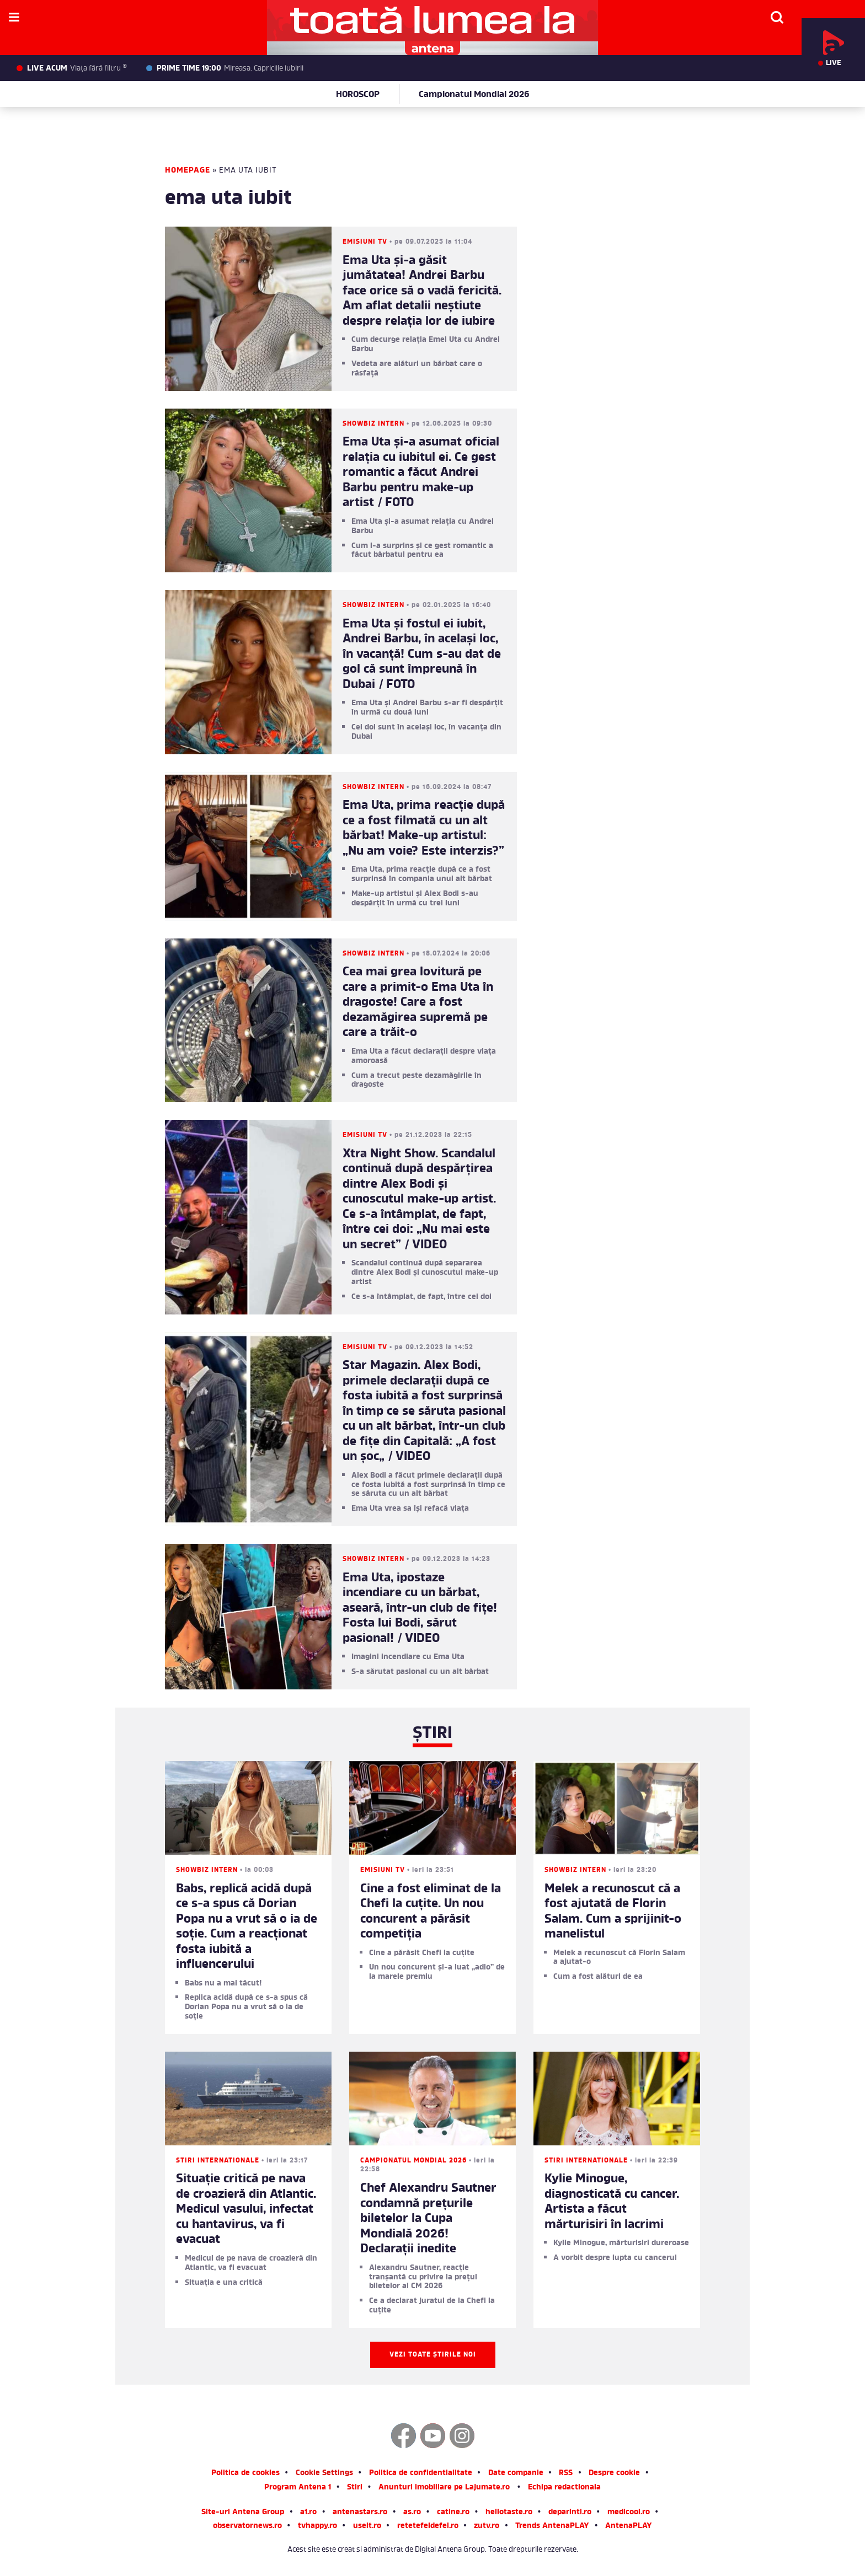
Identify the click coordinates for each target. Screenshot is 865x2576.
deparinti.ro (569, 2513)
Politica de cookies (245, 2474)
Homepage (187, 170)
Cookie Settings (324, 2473)
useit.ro (367, 2526)
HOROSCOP (358, 95)
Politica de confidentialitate (420, 2474)
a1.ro (308, 2513)
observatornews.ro (247, 2526)
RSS (566, 2474)
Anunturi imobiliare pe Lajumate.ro (444, 2488)
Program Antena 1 (297, 2488)
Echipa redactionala (564, 2488)
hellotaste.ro (508, 2513)
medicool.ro (628, 2513)
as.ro (412, 2513)
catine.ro (453, 2513)
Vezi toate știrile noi (432, 2354)
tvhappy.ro (317, 2526)
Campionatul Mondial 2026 (474, 95)
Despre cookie (614, 2474)
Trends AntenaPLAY (552, 2526)
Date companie (515, 2474)
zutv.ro (486, 2526)
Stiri (354, 2488)
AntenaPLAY (628, 2526)
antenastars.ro (360, 2513)
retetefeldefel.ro (427, 2526)
